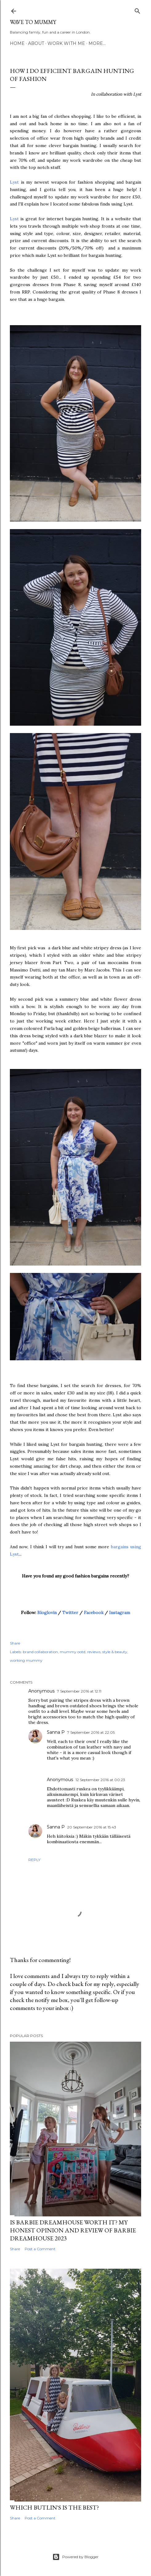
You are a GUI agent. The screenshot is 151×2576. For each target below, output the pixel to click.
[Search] (137, 10)
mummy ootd (72, 1651)
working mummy (26, 1660)
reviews (93, 1651)
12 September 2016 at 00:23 (100, 1779)
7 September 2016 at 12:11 (79, 1691)
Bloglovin (47, 1612)
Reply (34, 1859)
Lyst (15, 182)
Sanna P (56, 1732)
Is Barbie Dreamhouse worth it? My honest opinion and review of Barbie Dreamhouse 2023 (73, 2230)
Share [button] (15, 1643)
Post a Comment (40, 2249)
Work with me (66, 43)
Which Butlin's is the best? (54, 2507)
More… (97, 43)
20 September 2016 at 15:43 (91, 1827)
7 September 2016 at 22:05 (91, 1732)
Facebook (94, 1612)
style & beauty (114, 1651)
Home (17, 43)
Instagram (119, 1612)
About (36, 43)
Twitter (70, 1612)
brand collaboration (40, 1651)
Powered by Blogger (75, 2557)
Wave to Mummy (33, 22)
